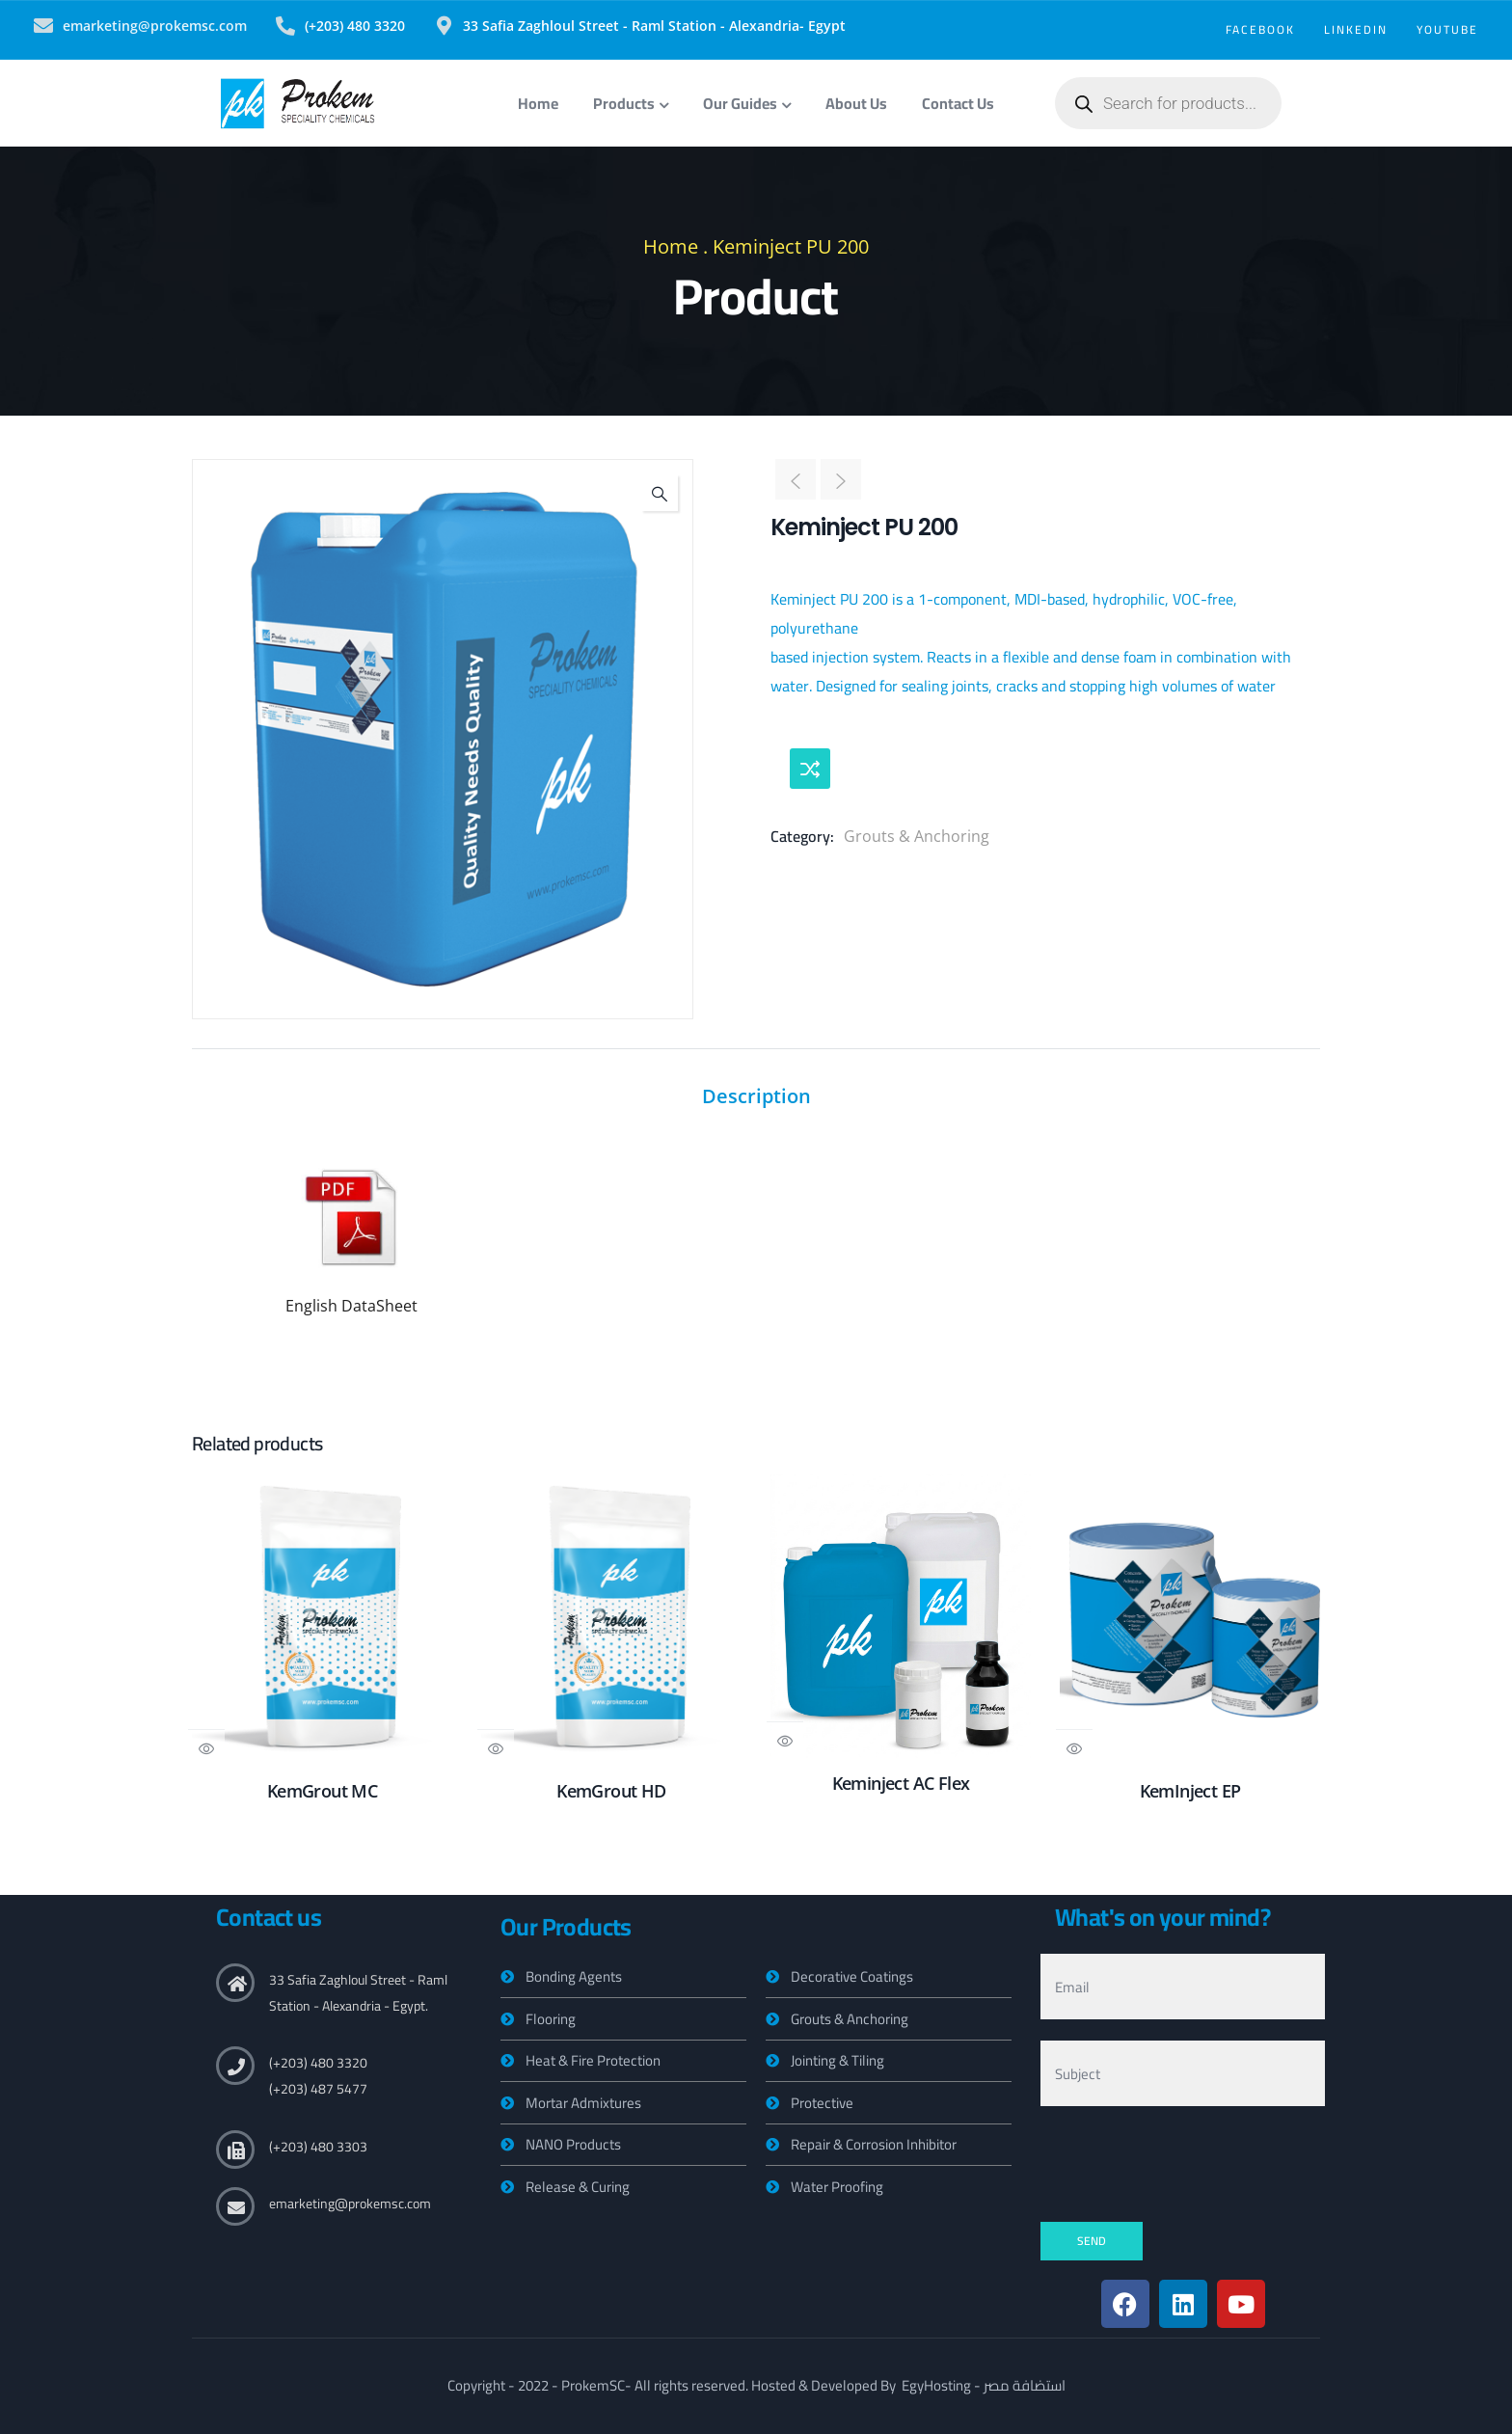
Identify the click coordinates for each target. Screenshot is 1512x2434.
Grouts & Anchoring (916, 836)
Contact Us (958, 103)
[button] (659, 492)
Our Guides (747, 103)
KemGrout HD (610, 1790)
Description (756, 1096)
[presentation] (1187, 2165)
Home (538, 103)
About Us (856, 103)
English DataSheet (351, 1305)
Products (630, 103)
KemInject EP (1190, 1790)
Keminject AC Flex (901, 1783)
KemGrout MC (322, 1790)
